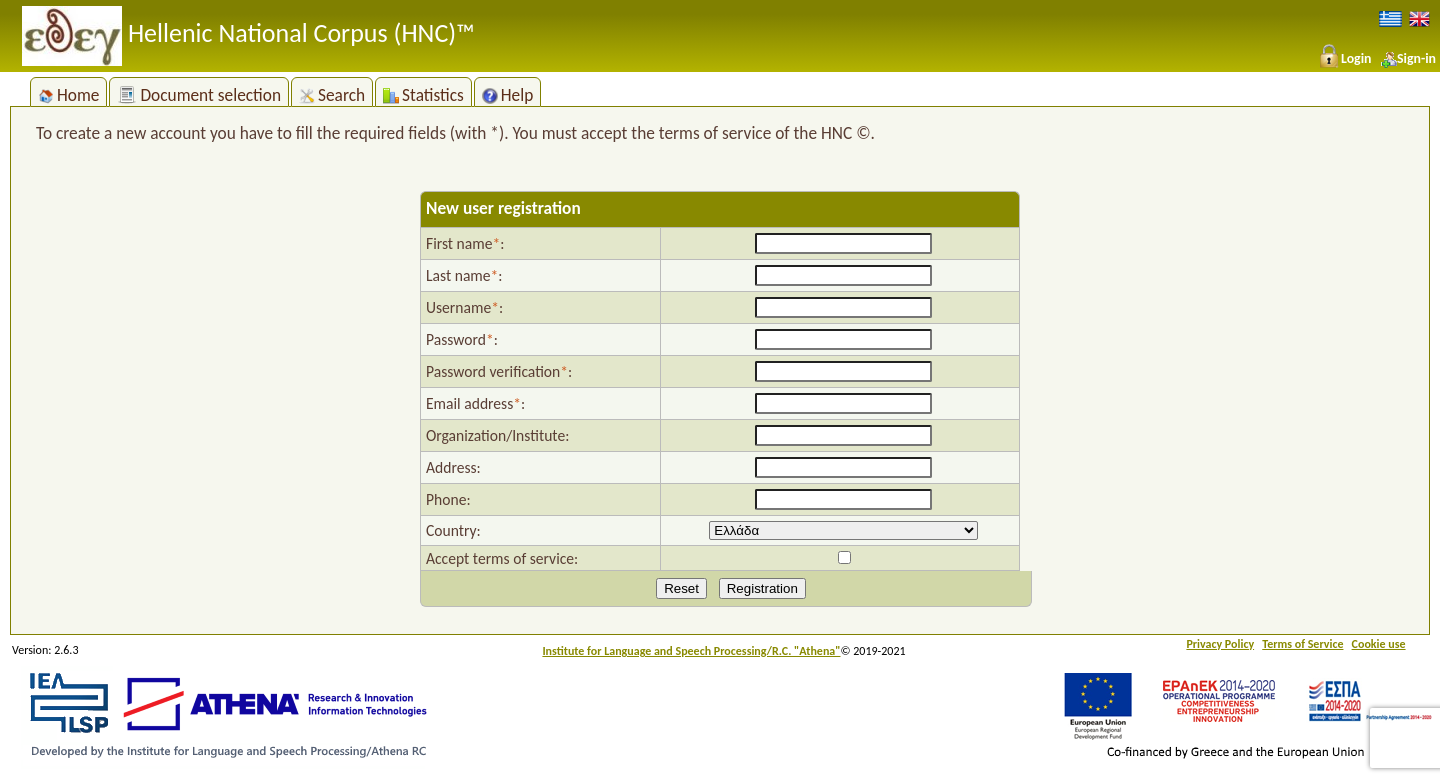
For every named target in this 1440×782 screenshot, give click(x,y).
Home (68, 95)
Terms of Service (1302, 644)
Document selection (199, 95)
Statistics (423, 95)
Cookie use (1379, 644)
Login (1344, 58)
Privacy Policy (1220, 644)
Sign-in (1408, 58)
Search (332, 95)
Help (508, 95)
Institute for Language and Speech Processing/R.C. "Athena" (691, 651)
